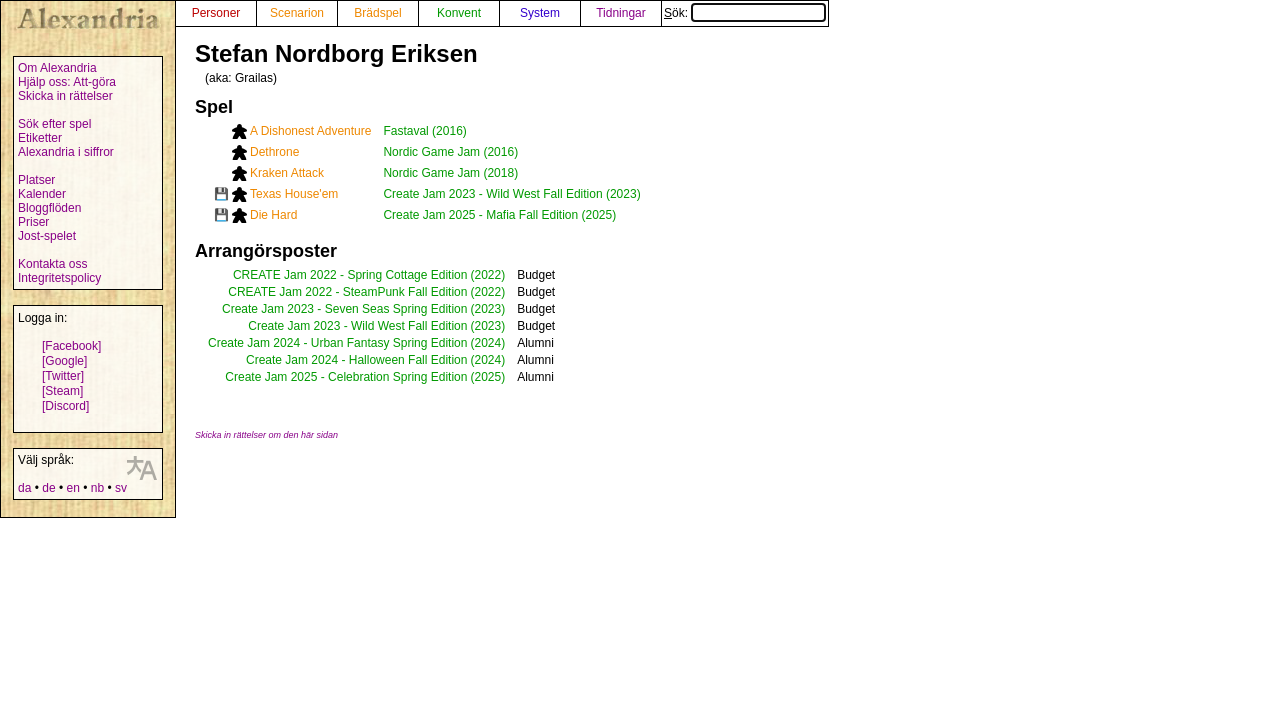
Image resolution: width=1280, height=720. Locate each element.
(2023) (487, 309)
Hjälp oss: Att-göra (67, 82)
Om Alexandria (57, 68)
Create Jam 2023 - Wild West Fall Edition (357, 326)
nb (97, 488)
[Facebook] (71, 346)
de (48, 488)
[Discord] (65, 406)
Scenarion (297, 13)
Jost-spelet (47, 236)
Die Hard (273, 215)
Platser (36, 180)
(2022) (487, 275)
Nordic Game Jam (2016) (450, 152)
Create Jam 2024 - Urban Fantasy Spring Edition (337, 343)
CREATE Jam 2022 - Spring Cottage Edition (350, 275)
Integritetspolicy (59, 278)
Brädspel (377, 13)
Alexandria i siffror (66, 152)
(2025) (487, 377)
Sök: (745, 13)
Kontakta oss (52, 264)
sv (121, 488)
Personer (216, 13)
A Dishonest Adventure (310, 131)
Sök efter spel (54, 124)
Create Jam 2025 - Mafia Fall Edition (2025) (499, 215)
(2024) (487, 343)
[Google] (64, 361)
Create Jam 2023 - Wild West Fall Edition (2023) (511, 194)
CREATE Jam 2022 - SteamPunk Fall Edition (347, 292)
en (72, 488)
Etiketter (40, 138)
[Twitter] (63, 376)
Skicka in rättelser (65, 96)
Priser (33, 222)
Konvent (459, 13)
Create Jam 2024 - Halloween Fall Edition (356, 360)
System (540, 13)
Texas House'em (294, 194)
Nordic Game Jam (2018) (450, 173)
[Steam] (62, 391)
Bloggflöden (49, 208)
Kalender (42, 194)
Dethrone (274, 152)
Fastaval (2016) (424, 131)
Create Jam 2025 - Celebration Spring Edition (346, 377)
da (24, 488)
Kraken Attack (287, 173)
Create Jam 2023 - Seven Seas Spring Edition (344, 309)
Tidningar (621, 13)
